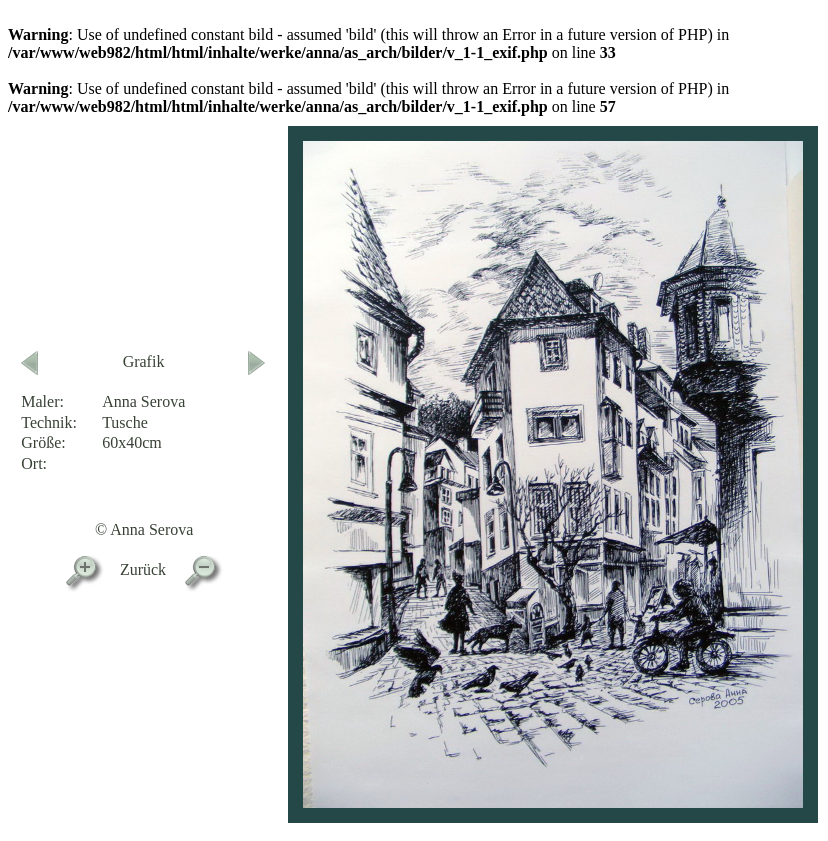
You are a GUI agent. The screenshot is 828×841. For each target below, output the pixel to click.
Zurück (143, 569)
